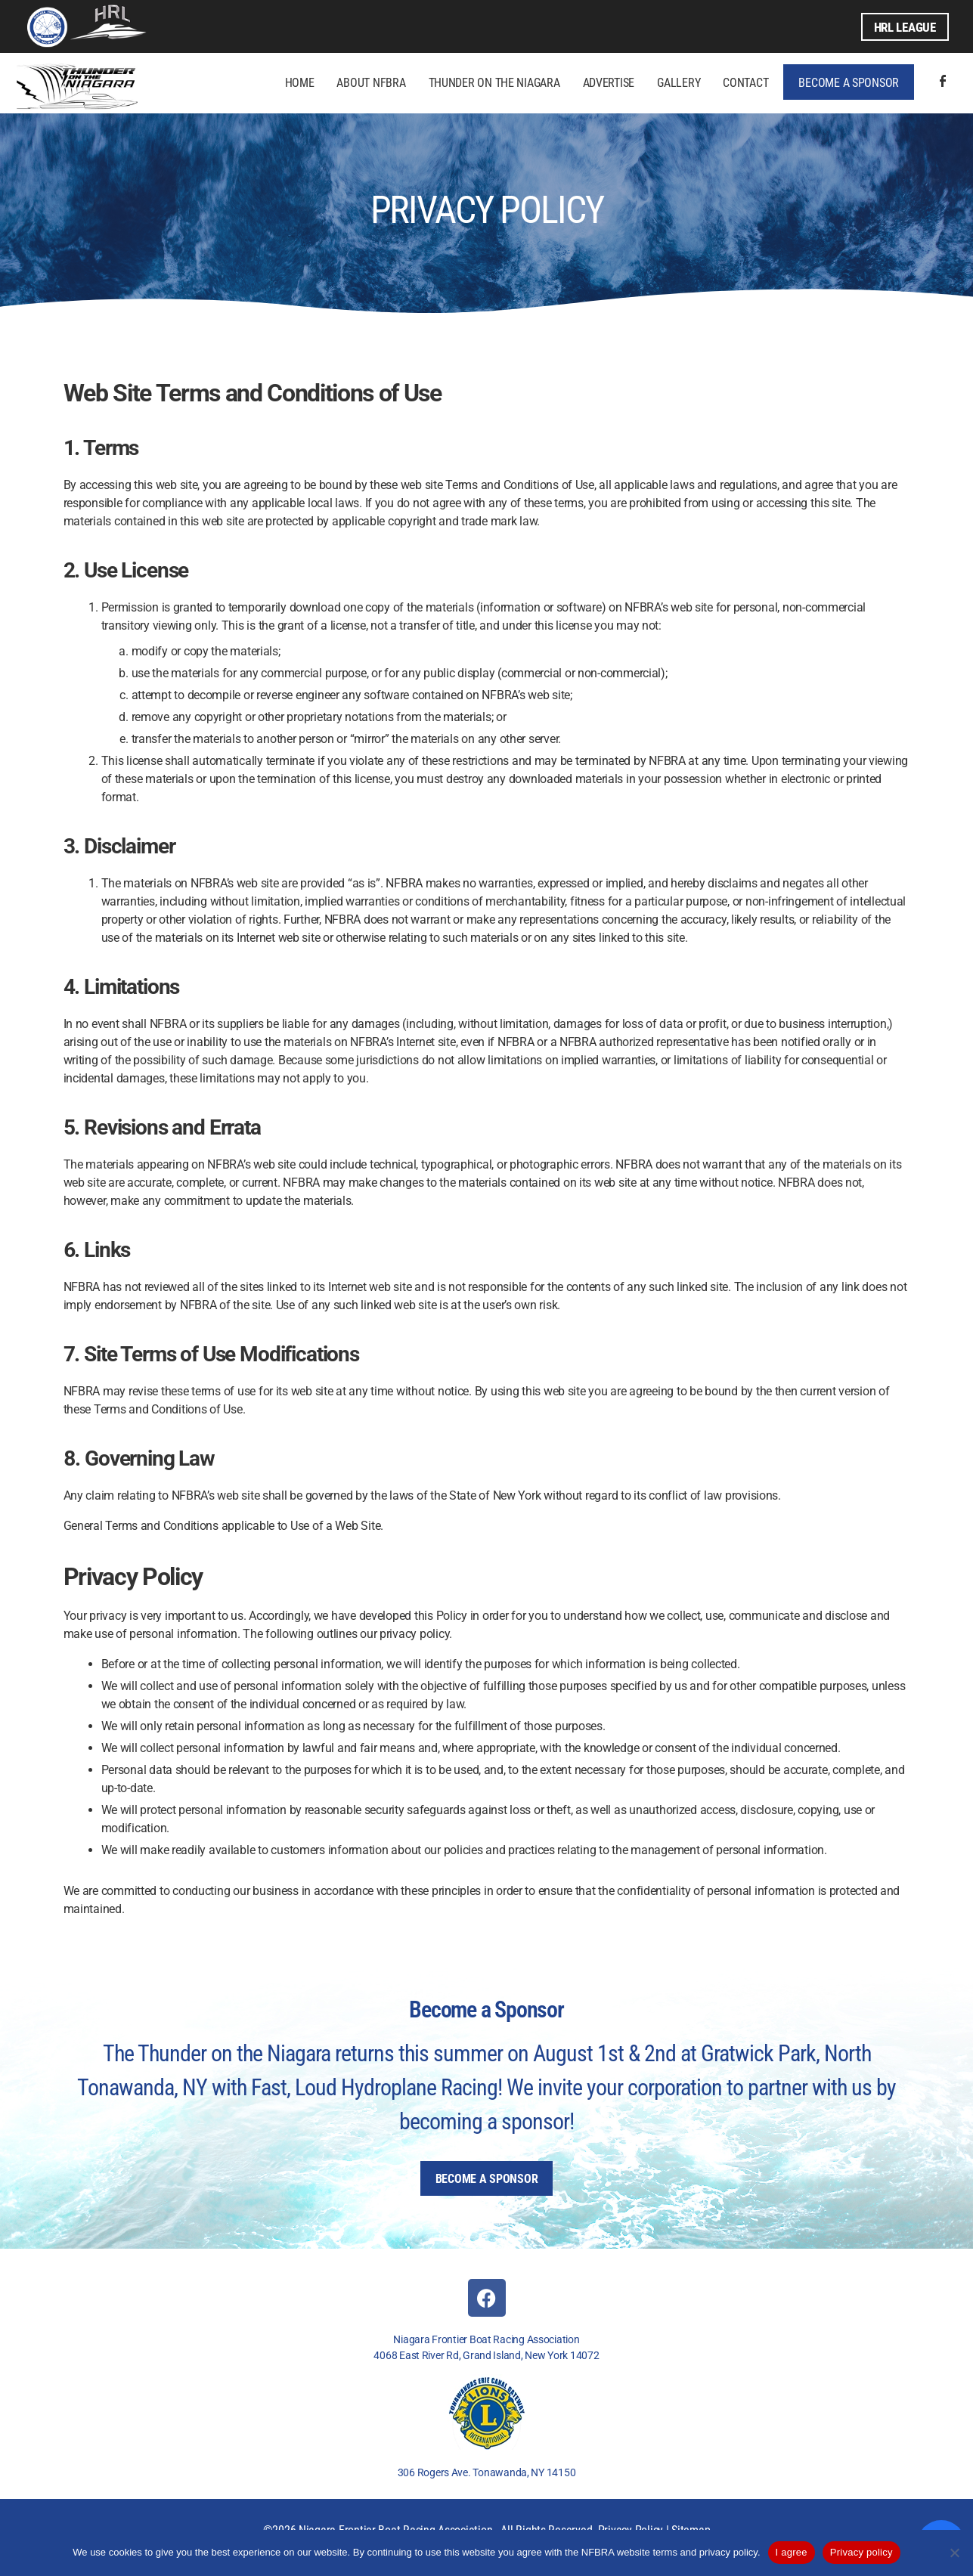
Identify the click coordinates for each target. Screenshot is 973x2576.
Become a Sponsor (848, 82)
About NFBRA (370, 82)
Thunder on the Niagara (494, 82)
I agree (791, 2552)
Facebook (943, 82)
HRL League (902, 26)
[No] (954, 2552)
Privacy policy (861, 2552)
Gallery (678, 82)
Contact (745, 82)
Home (300, 82)
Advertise (609, 82)
